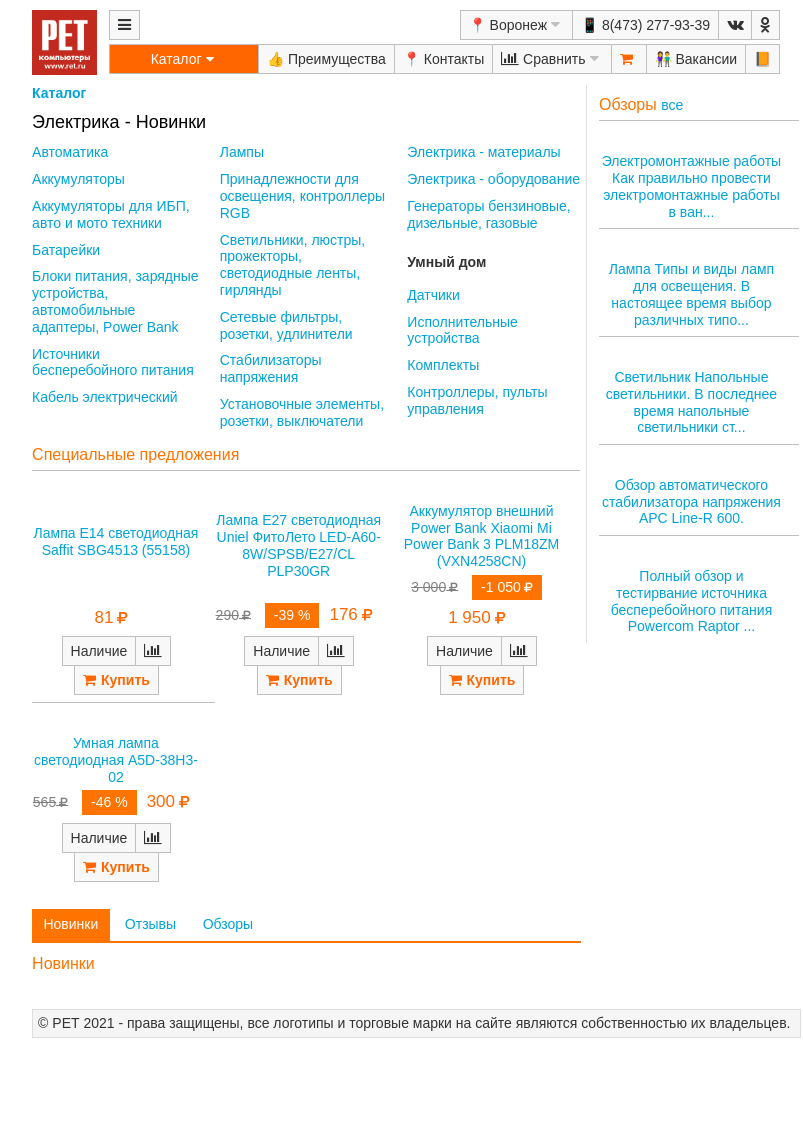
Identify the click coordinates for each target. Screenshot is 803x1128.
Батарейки (66, 250)
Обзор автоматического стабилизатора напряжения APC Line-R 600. (691, 502)
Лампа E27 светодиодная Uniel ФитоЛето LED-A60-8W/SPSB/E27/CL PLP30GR (298, 545)
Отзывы (150, 924)
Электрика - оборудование (493, 179)
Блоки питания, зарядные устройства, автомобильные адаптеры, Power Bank (115, 301)
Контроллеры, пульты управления (477, 400)
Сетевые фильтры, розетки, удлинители (286, 325)
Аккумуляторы (78, 179)
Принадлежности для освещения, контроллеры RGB (302, 196)
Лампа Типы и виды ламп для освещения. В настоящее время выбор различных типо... (691, 294)
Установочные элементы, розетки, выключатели (302, 412)
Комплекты (443, 365)
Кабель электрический (104, 397)
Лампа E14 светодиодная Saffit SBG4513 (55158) (116, 541)
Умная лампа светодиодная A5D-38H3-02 (116, 760)
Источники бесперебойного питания (113, 362)
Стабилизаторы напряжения (271, 368)
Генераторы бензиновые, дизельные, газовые (488, 214)
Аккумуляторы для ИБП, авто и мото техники (111, 214)
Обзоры (228, 924)
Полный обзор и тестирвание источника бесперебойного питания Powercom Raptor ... (692, 601)
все (672, 105)
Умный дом (446, 262)
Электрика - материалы (483, 152)
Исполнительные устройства (462, 330)
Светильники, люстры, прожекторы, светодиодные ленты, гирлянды (293, 265)
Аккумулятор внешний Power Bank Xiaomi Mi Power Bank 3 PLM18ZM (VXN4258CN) (482, 536)
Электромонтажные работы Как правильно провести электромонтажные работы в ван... (691, 186)
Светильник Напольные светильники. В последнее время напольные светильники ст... (691, 402)
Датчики (433, 295)
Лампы (242, 152)
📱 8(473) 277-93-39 (645, 25)
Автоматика (70, 152)
